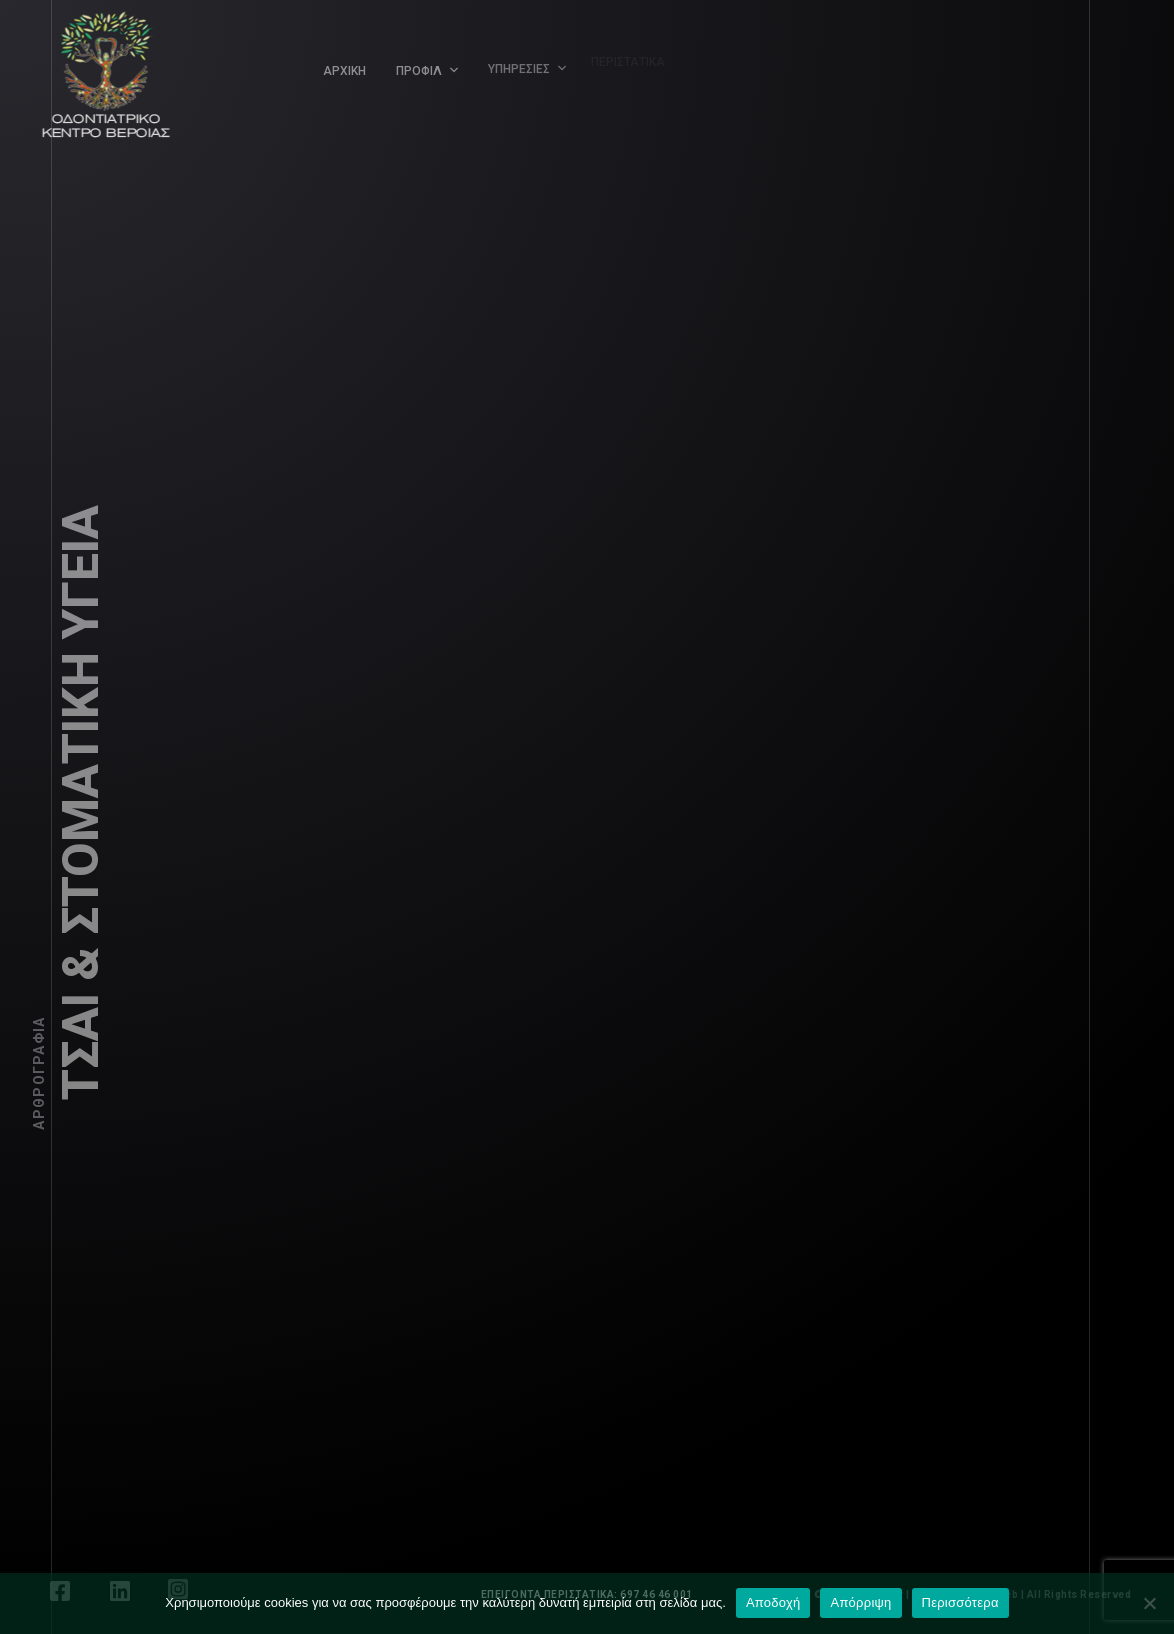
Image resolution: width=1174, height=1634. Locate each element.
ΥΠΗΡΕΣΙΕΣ (514, 63)
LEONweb (1001, 1594)
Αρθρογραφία (39, 1073)
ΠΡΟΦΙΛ (418, 69)
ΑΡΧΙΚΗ (344, 71)
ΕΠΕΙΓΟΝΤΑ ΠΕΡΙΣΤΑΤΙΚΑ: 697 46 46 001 (587, 1594)
